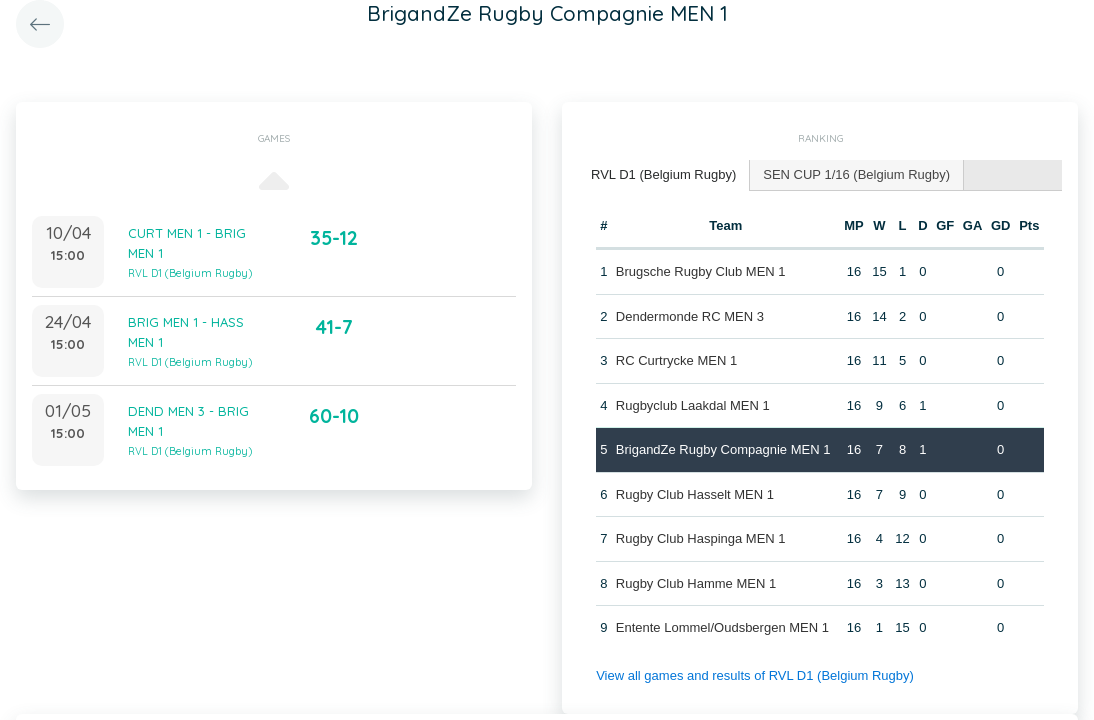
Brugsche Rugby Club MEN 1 (701, 271)
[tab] (664, 175)
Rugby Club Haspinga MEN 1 (701, 538)
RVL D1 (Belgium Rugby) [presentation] (663, 174)
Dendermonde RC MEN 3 (690, 316)
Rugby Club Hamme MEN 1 (696, 583)
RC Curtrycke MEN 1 (676, 360)
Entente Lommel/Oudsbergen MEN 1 (722, 627)
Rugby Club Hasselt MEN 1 (695, 494)
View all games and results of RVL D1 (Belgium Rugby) (755, 675)
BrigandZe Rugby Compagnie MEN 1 (723, 449)
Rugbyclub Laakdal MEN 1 (693, 405)
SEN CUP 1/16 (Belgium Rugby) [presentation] (856, 174)
